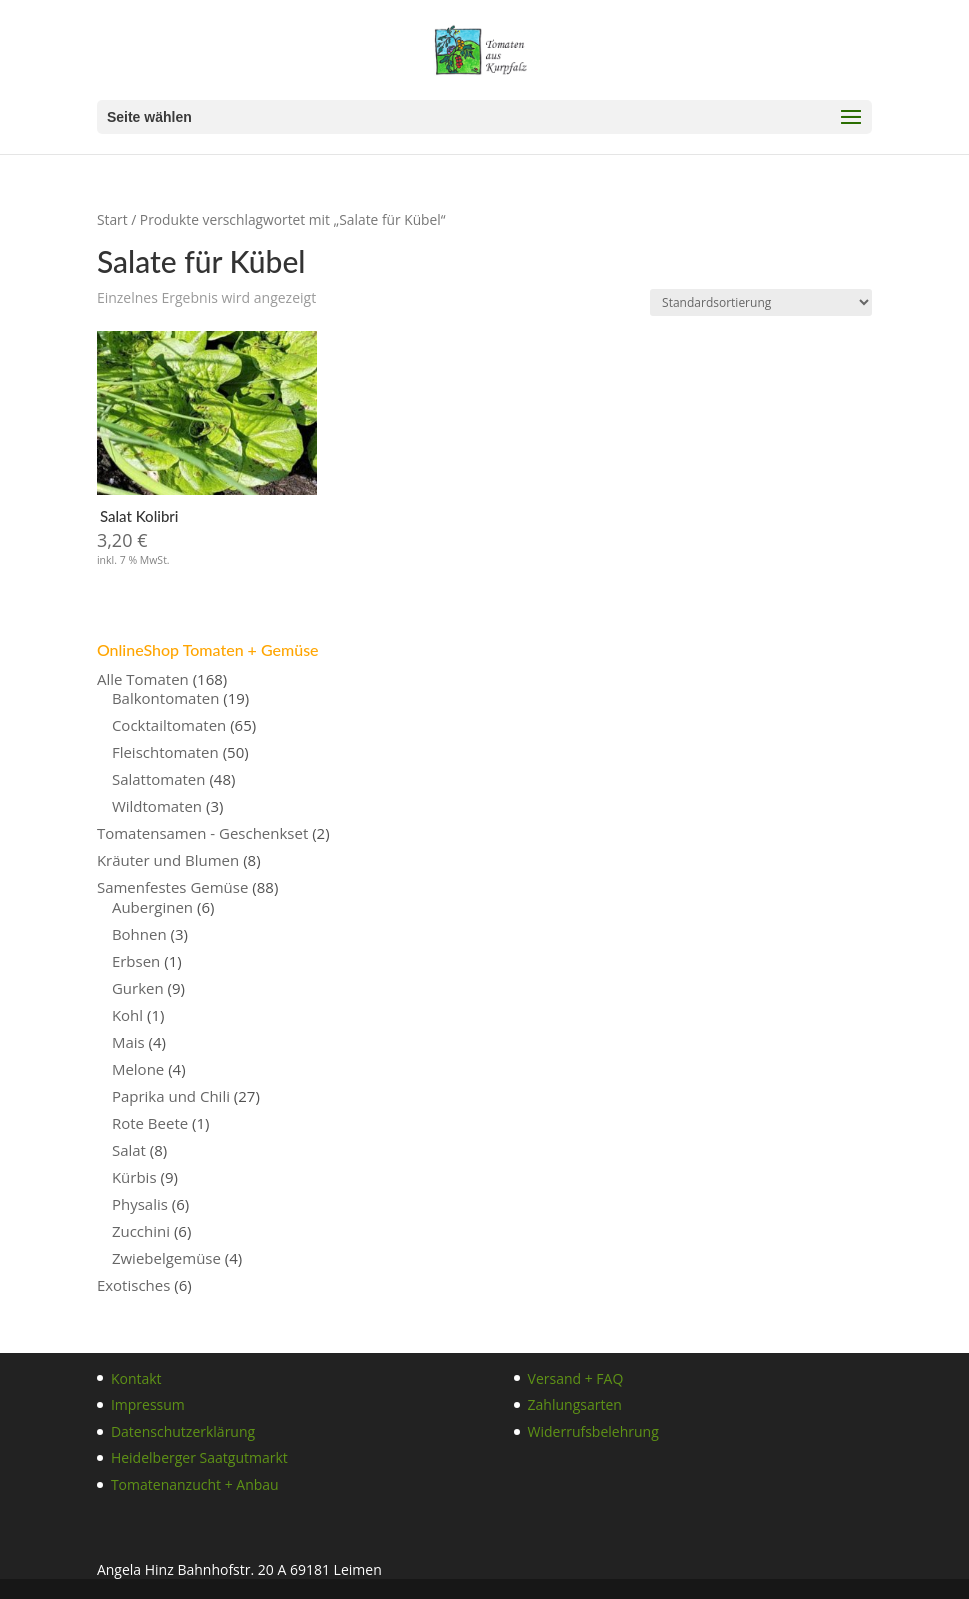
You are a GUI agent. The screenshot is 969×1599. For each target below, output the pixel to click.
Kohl (127, 1015)
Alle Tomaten (143, 679)
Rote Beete (150, 1123)
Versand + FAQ (576, 1378)
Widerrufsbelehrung (593, 1431)
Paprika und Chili (171, 1096)
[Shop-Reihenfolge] (761, 302)
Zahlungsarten (575, 1404)
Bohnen (139, 934)
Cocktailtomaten (169, 725)
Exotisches (133, 1285)
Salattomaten (159, 779)
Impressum (148, 1404)
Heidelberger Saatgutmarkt (199, 1457)
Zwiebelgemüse (166, 1258)
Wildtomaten (157, 806)
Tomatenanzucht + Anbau (195, 1484)
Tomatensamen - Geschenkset (202, 833)
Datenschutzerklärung (183, 1431)
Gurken (138, 988)
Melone (138, 1069)
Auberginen (152, 907)
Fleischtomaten (165, 752)
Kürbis (134, 1177)
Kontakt (136, 1378)
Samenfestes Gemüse (173, 887)
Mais (128, 1042)
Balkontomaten (165, 698)
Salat (129, 1150)
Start (112, 219)
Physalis (140, 1204)
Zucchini (141, 1231)
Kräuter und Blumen (168, 860)
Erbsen (136, 961)
